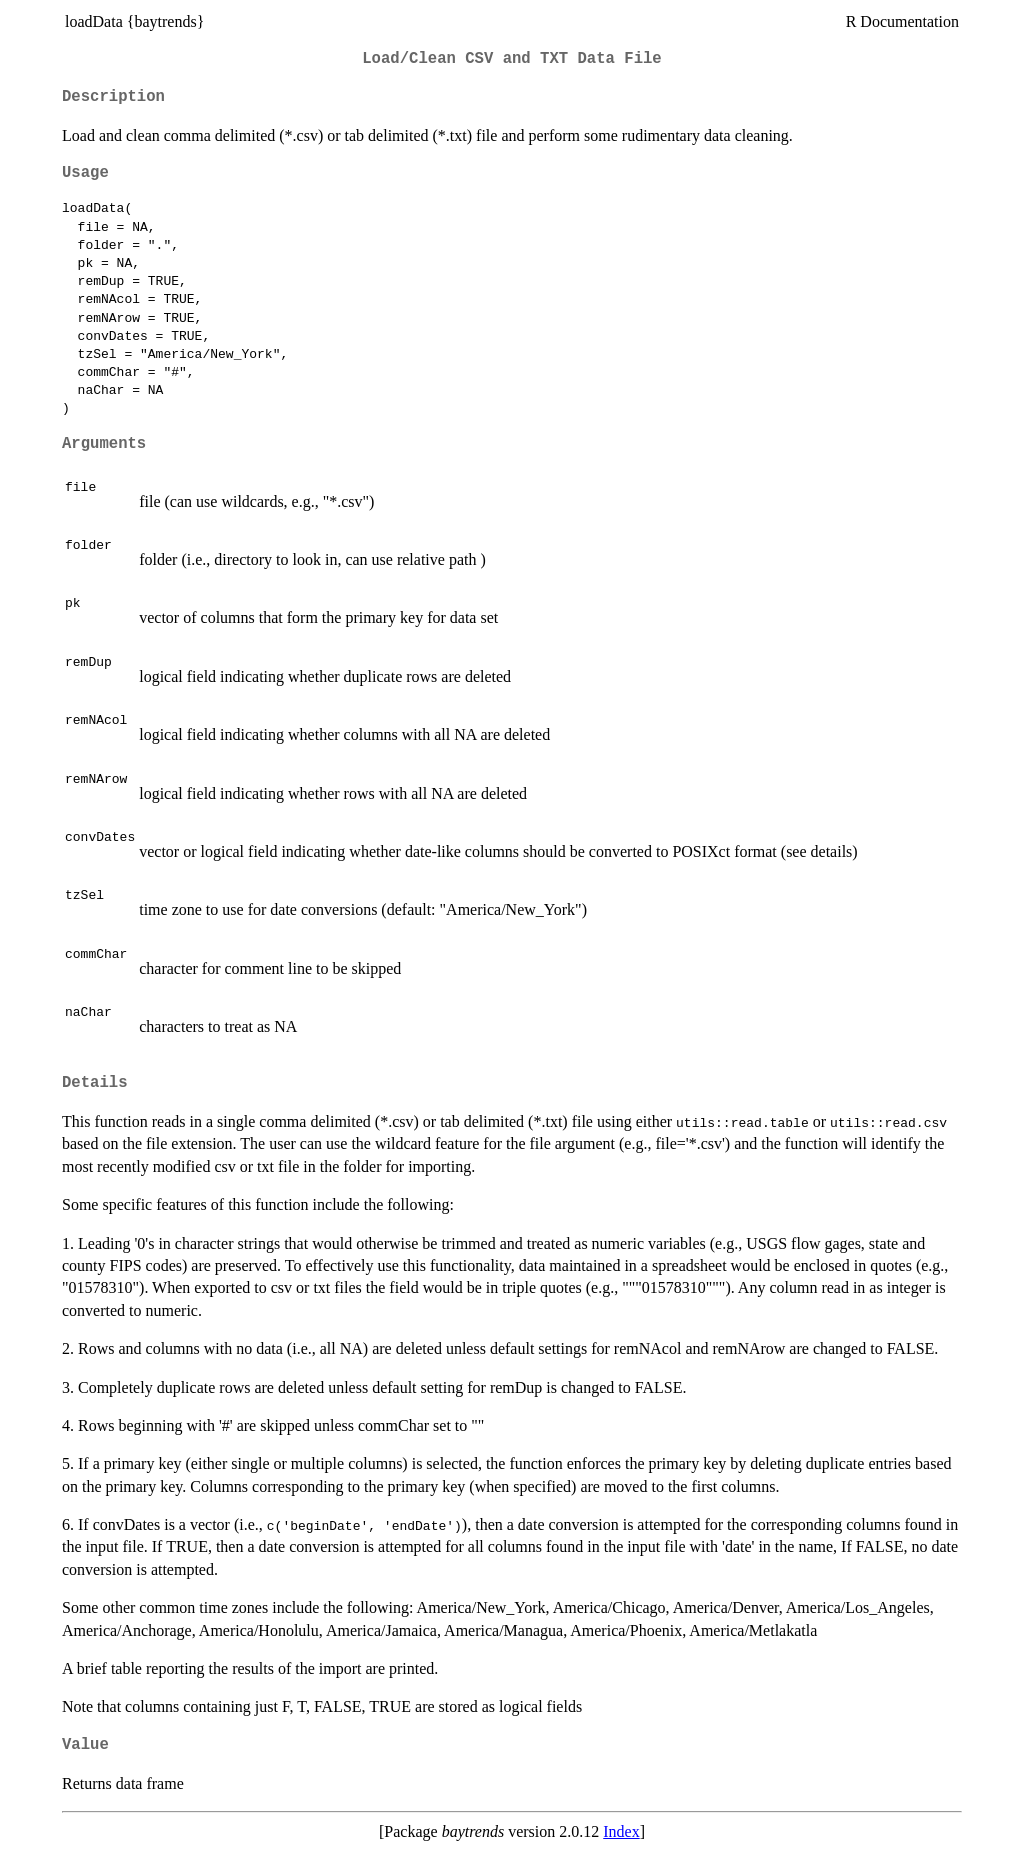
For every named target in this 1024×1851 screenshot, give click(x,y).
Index (621, 1831)
